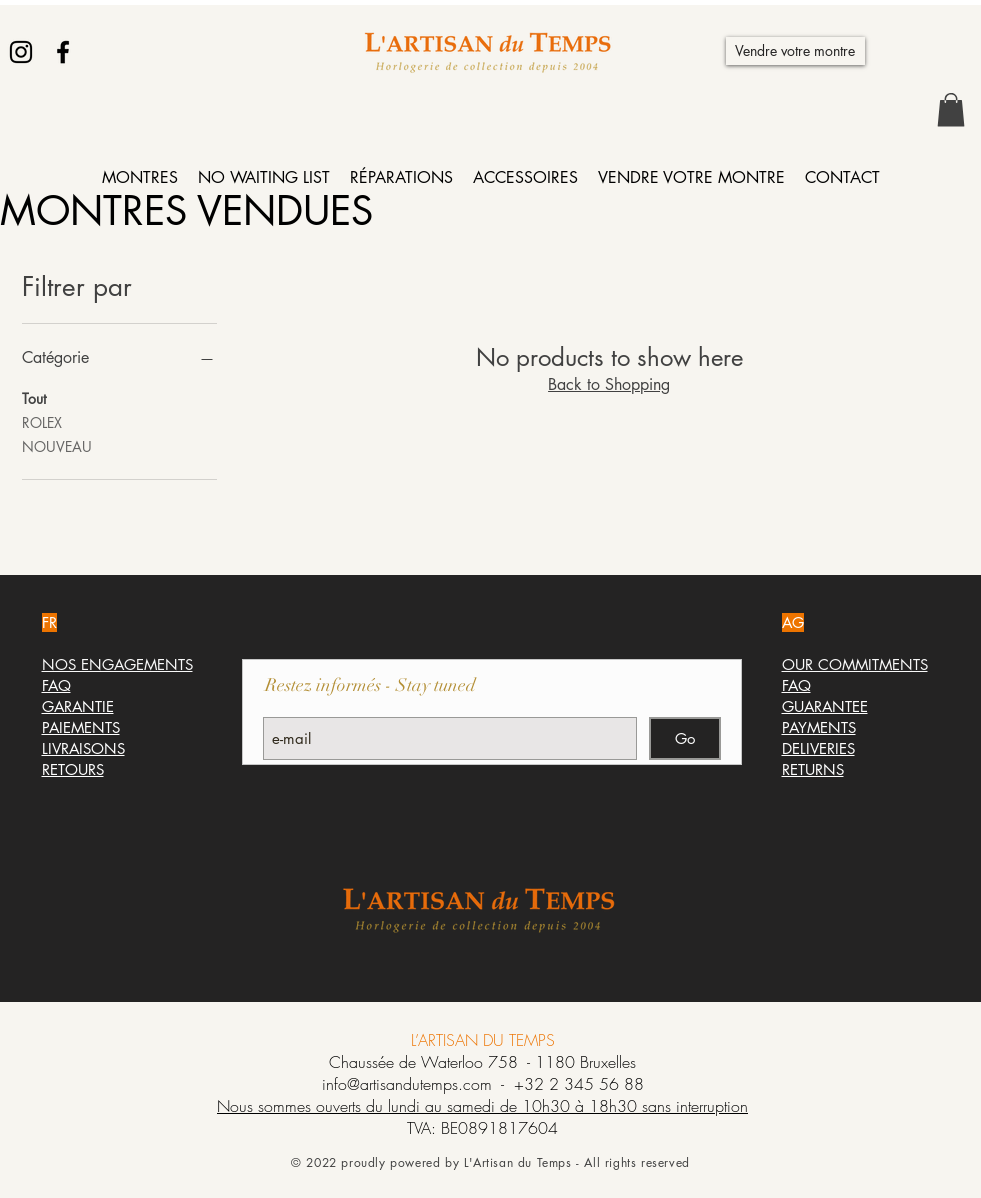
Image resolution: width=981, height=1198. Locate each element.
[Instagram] (21, 52)
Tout (34, 397)
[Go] (685, 738)
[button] (951, 109)
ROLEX (42, 421)
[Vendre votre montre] (795, 51)
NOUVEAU (57, 445)
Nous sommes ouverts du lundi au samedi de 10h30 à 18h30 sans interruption (482, 1106)
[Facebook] (63, 52)
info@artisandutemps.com (407, 1084)
